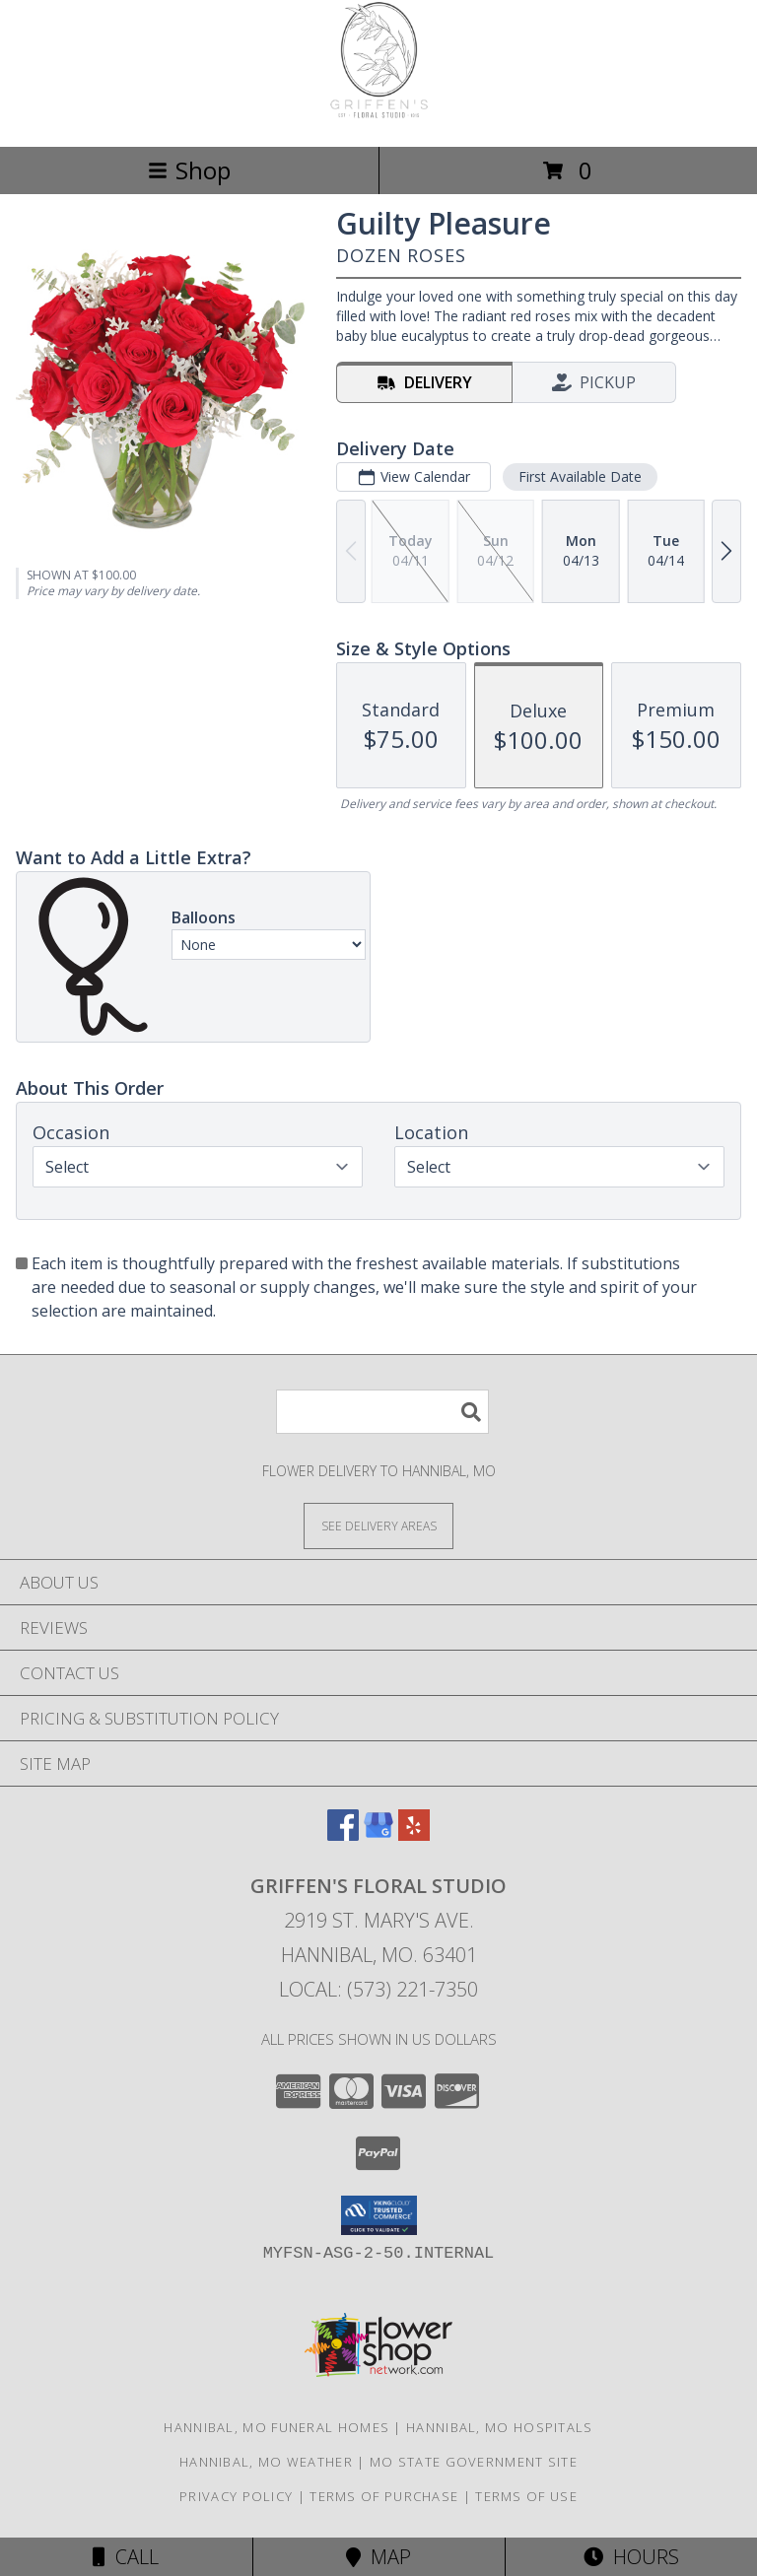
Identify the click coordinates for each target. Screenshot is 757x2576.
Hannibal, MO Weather (266, 2462)
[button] (379, 2215)
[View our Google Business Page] (378, 1834)
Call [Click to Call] (126, 2556)
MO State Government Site (474, 2462)
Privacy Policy (236, 2496)
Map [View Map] (378, 2556)
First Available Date (580, 476)
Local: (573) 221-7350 (378, 1989)
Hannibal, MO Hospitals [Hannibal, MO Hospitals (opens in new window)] (499, 2427)
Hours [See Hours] (631, 2556)
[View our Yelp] (414, 1834)
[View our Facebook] (343, 1834)
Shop (189, 170)
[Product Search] (382, 1412)
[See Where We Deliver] (378, 1525)
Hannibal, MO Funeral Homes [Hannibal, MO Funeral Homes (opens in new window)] (276, 2427)
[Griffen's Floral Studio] (379, 117)
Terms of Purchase (384, 2496)
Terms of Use (526, 2496)
